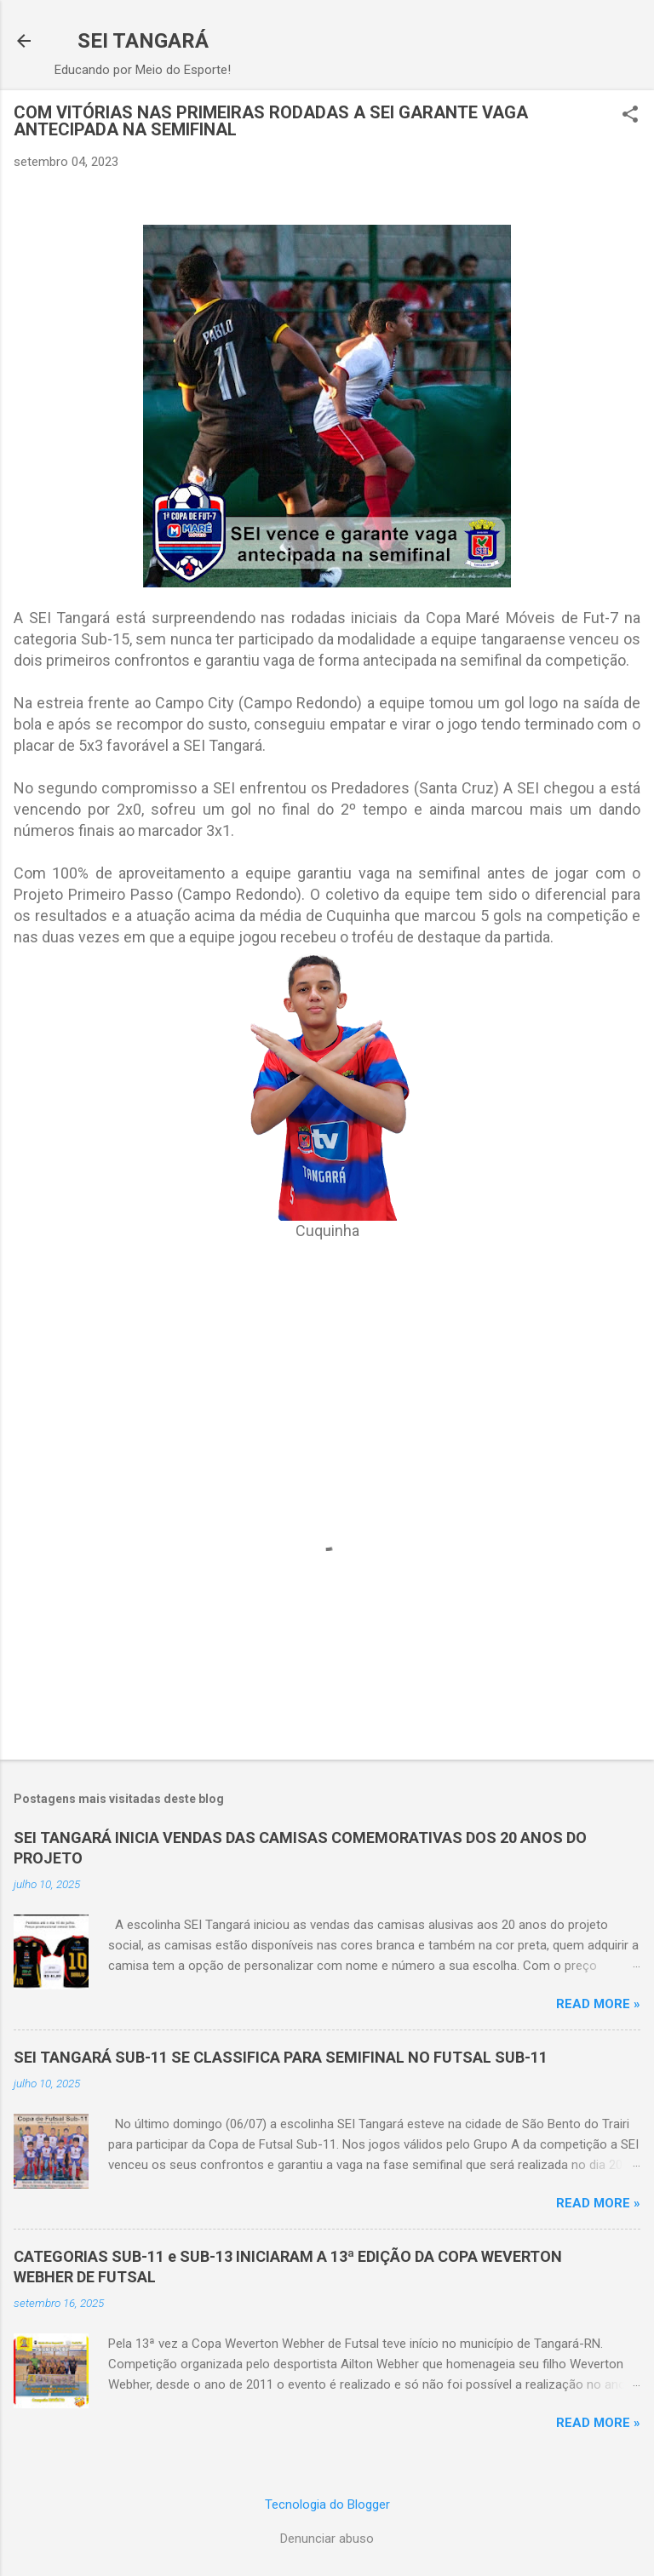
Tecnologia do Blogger (327, 2504)
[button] (630, 116)
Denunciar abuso (327, 2538)
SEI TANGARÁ (143, 41)
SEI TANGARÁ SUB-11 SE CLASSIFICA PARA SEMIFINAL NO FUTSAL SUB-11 (281, 2057)
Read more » (598, 2004)
